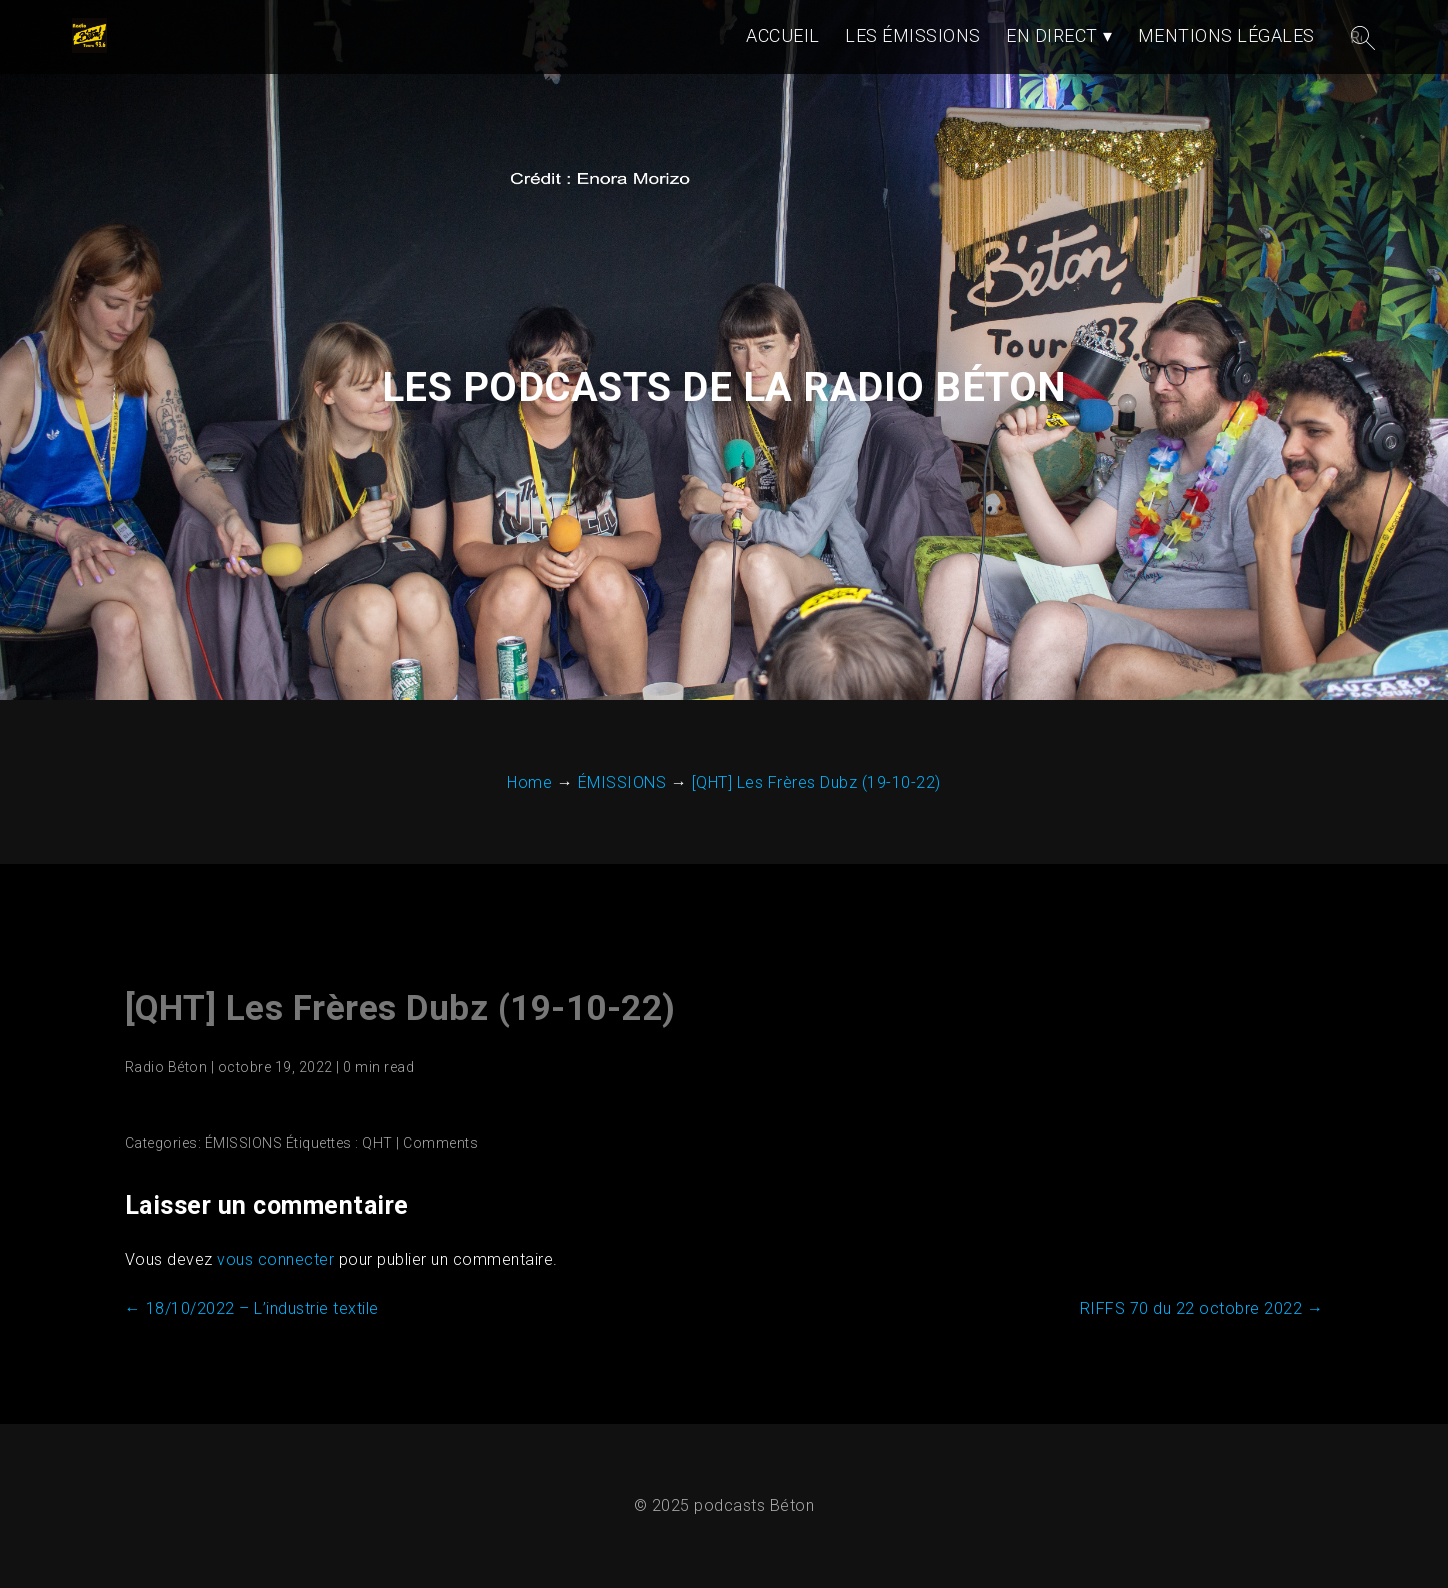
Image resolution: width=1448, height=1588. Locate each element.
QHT (377, 1143)
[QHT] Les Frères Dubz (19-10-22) (400, 1008)
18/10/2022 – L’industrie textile (252, 1308)
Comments (440, 1143)
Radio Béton (166, 1067)
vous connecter (275, 1259)
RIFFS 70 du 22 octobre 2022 (1202, 1308)
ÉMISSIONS (244, 1143)
